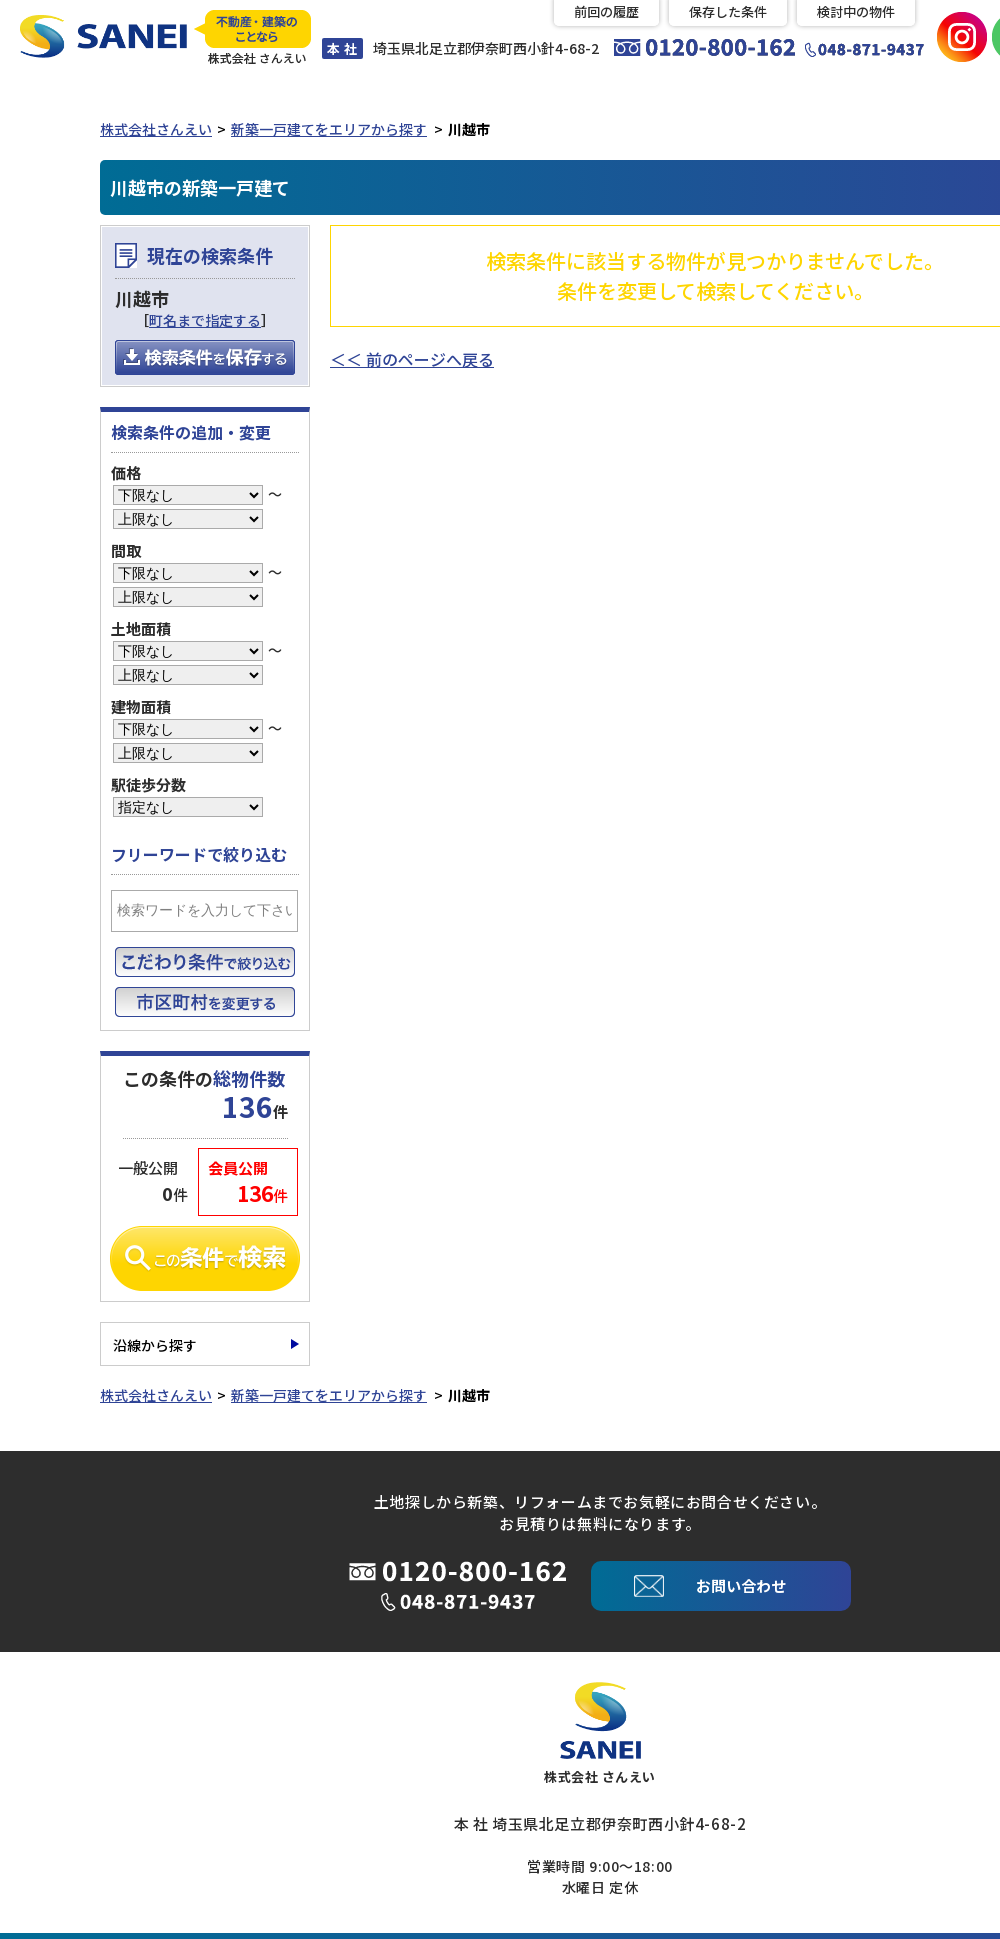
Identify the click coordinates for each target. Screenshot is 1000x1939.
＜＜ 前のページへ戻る (412, 357)
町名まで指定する (205, 319)
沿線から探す (155, 1344)
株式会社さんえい (156, 127)
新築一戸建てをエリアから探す (329, 127)
